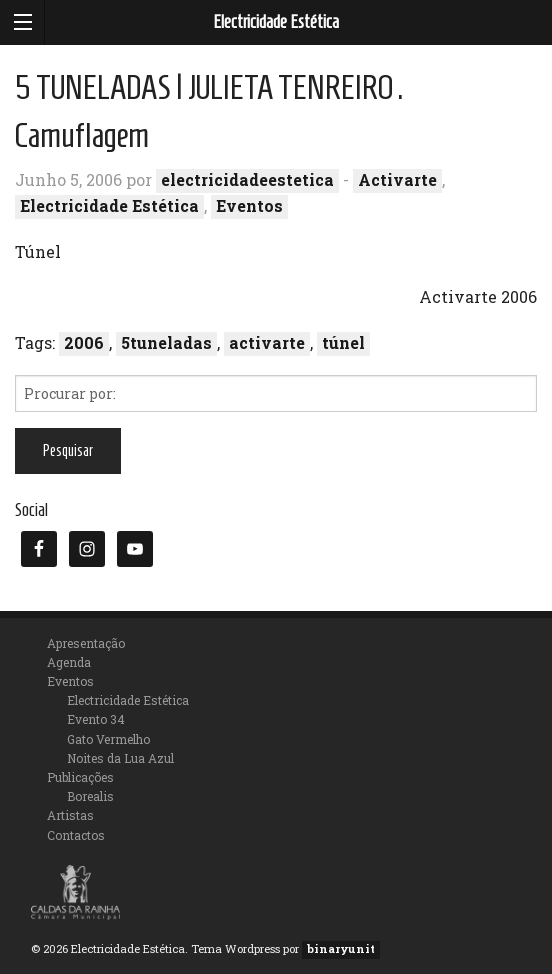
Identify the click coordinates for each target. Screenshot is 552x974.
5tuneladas (166, 342)
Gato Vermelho (108, 739)
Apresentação (86, 643)
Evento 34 (96, 719)
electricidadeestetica (247, 179)
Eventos (249, 205)
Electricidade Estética (276, 22)
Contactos (76, 835)
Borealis (90, 796)
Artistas (70, 815)
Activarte (397, 179)
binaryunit (341, 948)
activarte (267, 342)
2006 (84, 342)
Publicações (80, 777)
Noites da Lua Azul (120, 758)
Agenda (69, 662)
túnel (343, 342)
